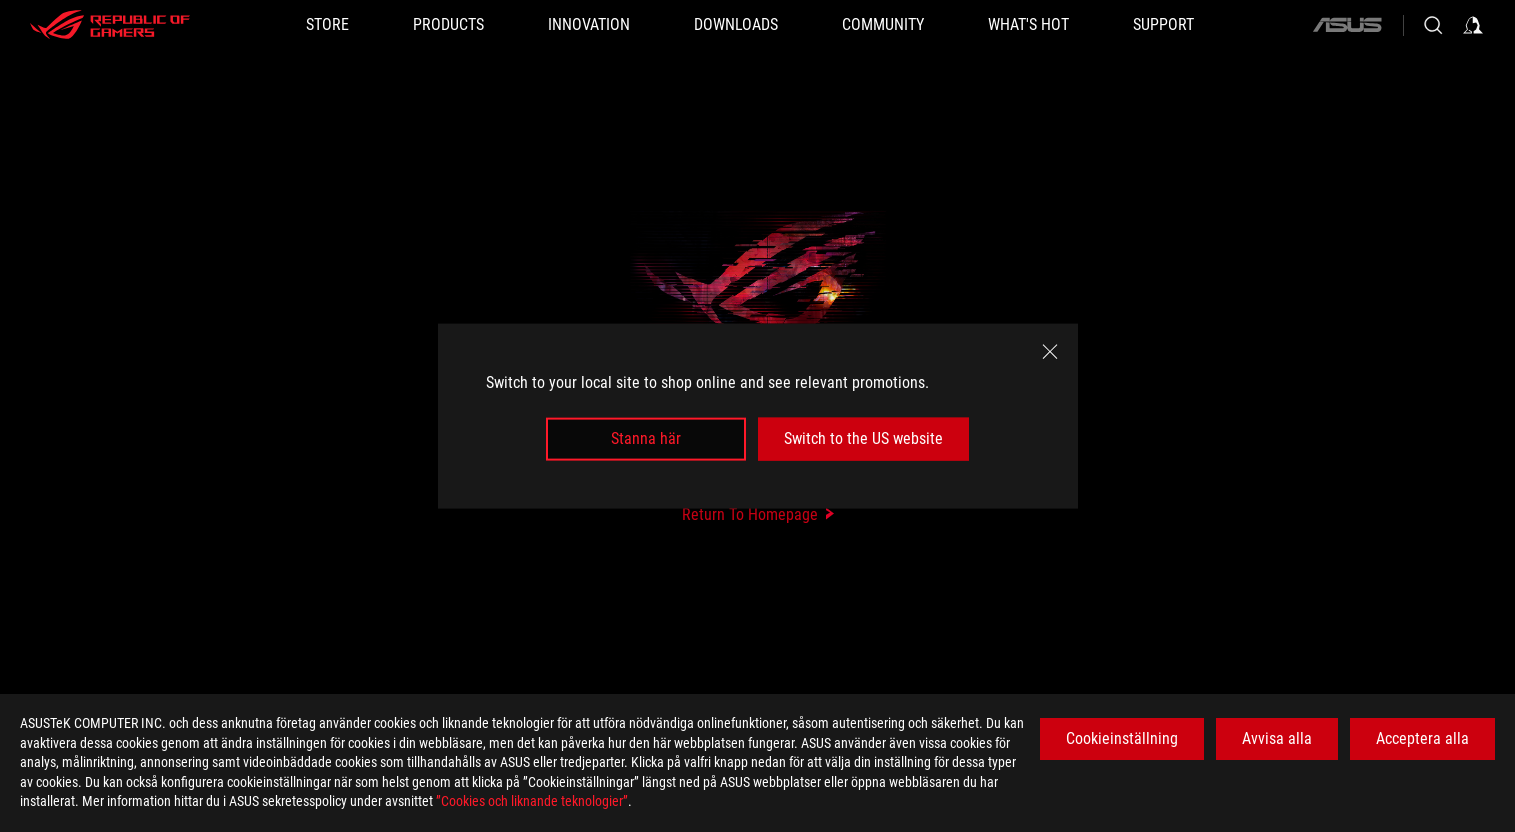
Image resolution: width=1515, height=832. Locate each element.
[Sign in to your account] (1473, 25)
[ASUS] (1347, 25)
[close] (1050, 352)
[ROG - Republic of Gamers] (110, 25)
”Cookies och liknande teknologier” (532, 801)
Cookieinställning (1122, 738)
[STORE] (327, 25)
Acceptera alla (1422, 738)
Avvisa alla (1277, 738)
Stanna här (646, 438)
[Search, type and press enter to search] (1433, 25)
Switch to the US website (863, 438)
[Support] (1163, 25)
